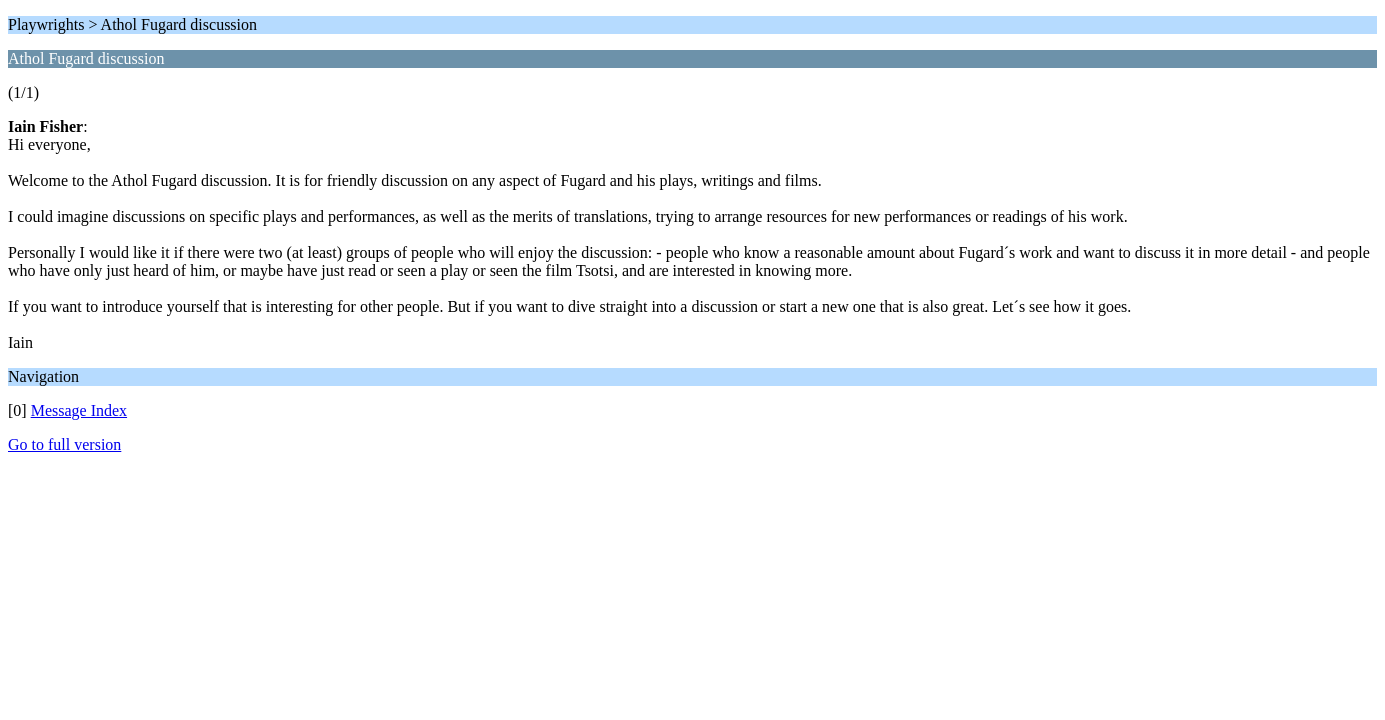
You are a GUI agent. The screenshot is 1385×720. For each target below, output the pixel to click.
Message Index (79, 410)
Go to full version (64, 444)
